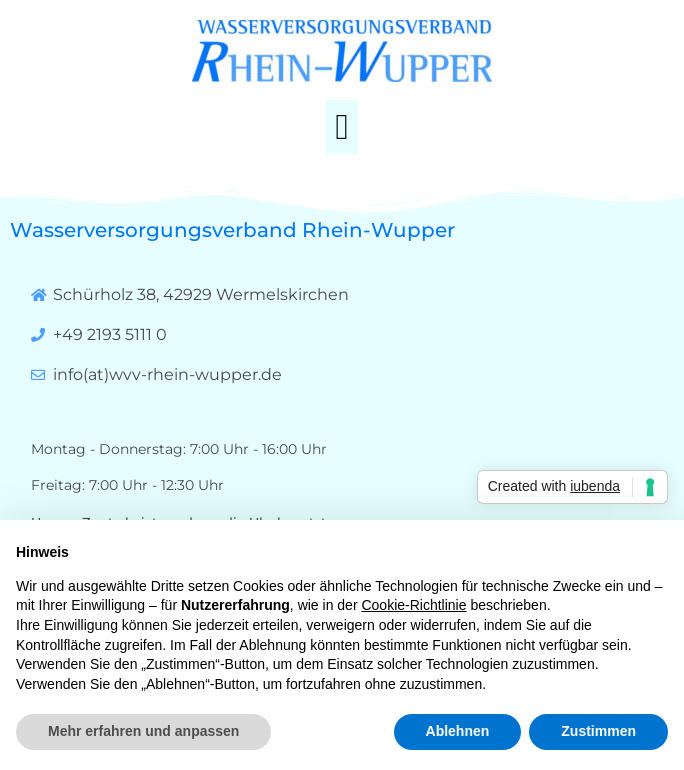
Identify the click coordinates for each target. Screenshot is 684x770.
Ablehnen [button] (458, 731)
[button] (341, 127)
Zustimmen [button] (598, 731)
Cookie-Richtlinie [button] (413, 605)
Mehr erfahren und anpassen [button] (143, 731)
